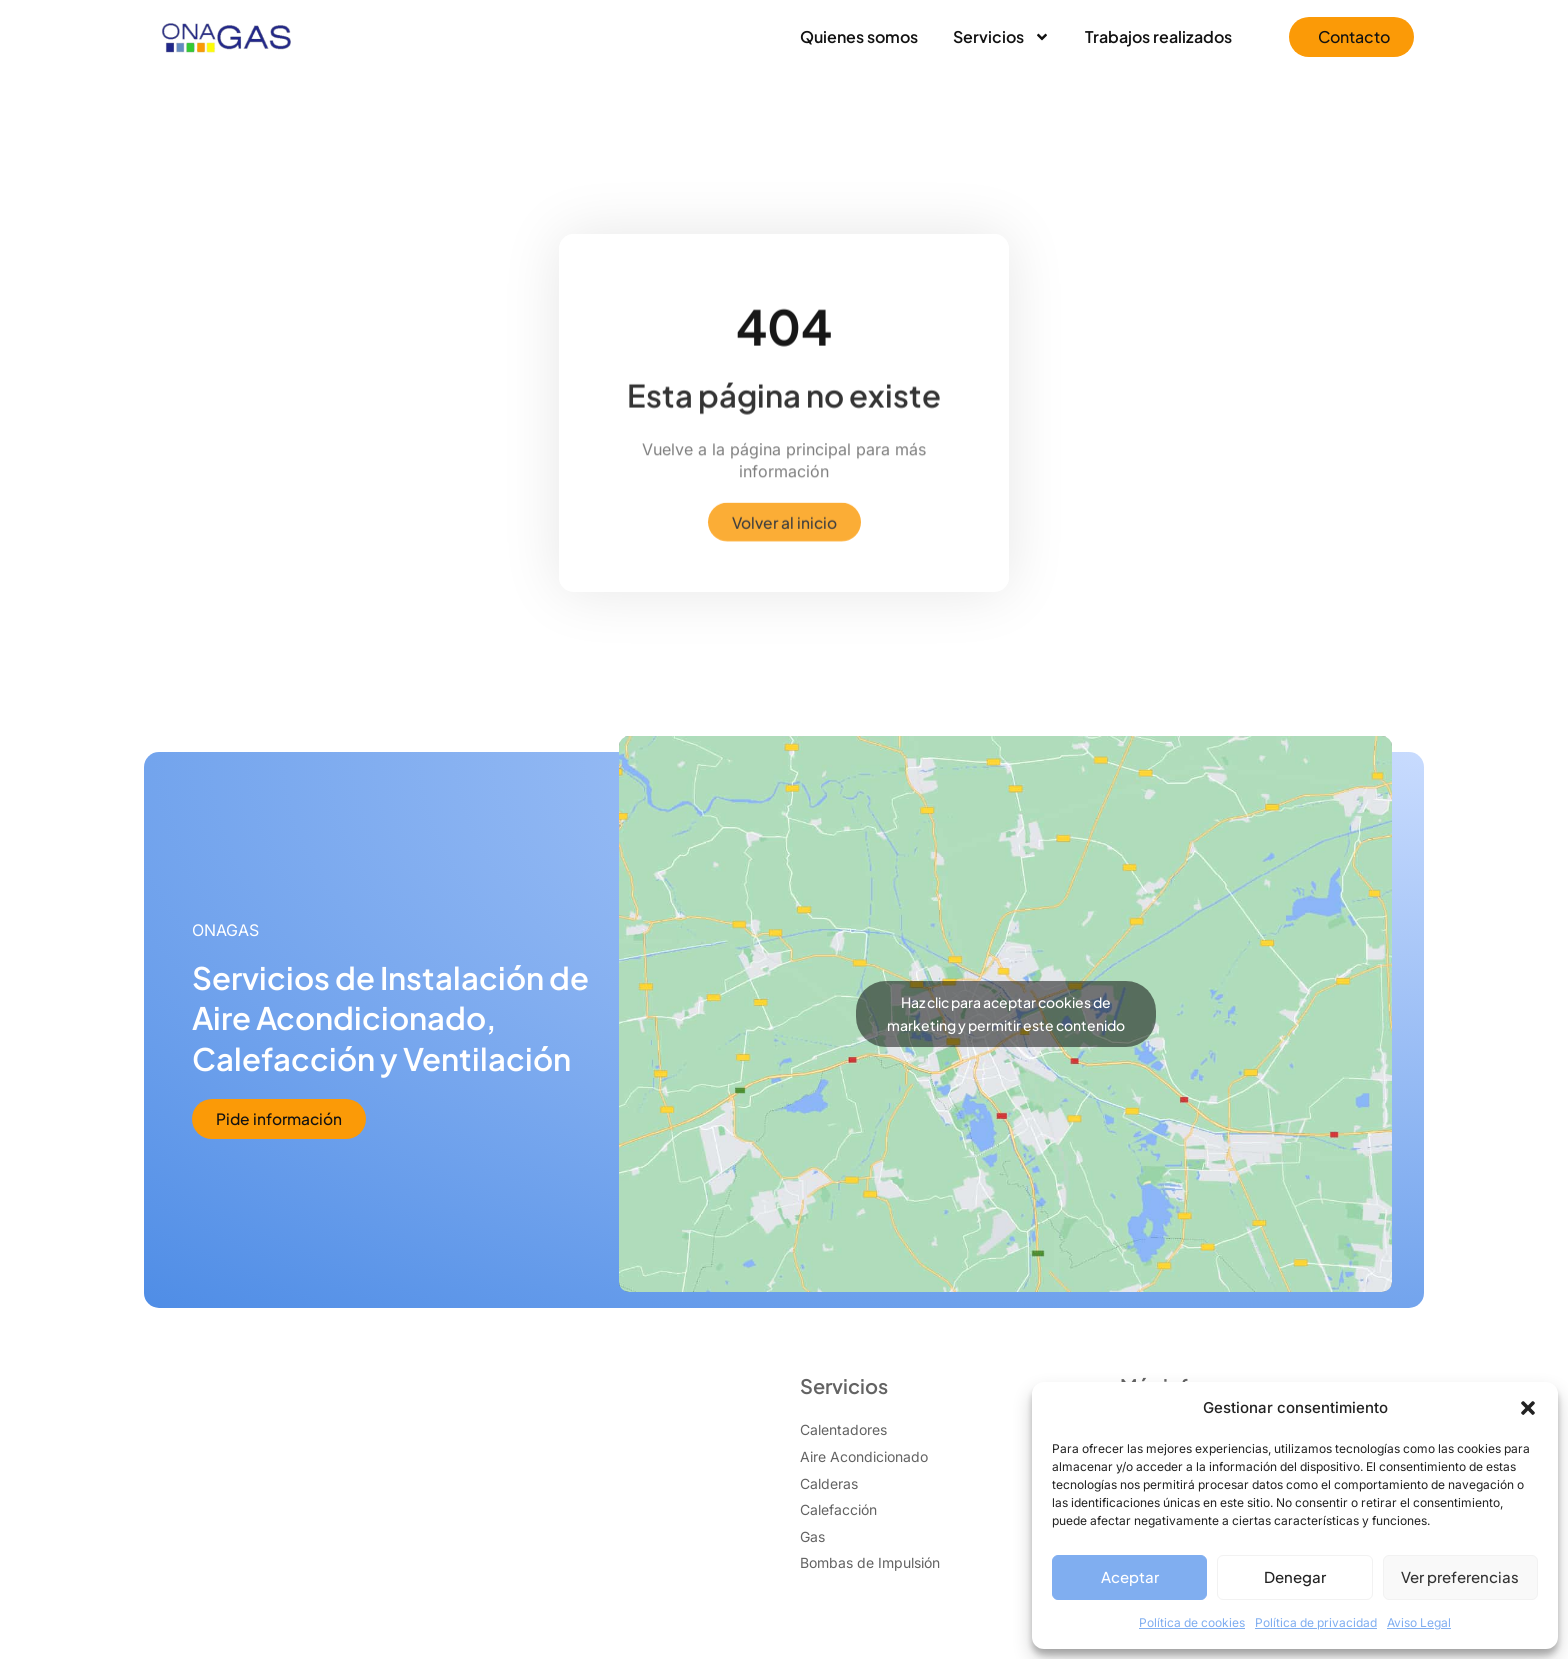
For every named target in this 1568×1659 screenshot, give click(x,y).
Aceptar (1130, 1576)
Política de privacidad (1316, 1622)
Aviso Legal (1419, 1622)
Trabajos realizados (1158, 36)
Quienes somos (859, 36)
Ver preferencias (1460, 1576)
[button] (1528, 1408)
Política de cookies (1192, 1622)
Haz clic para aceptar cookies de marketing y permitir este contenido (1006, 1014)
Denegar (1295, 1576)
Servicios (1001, 37)
